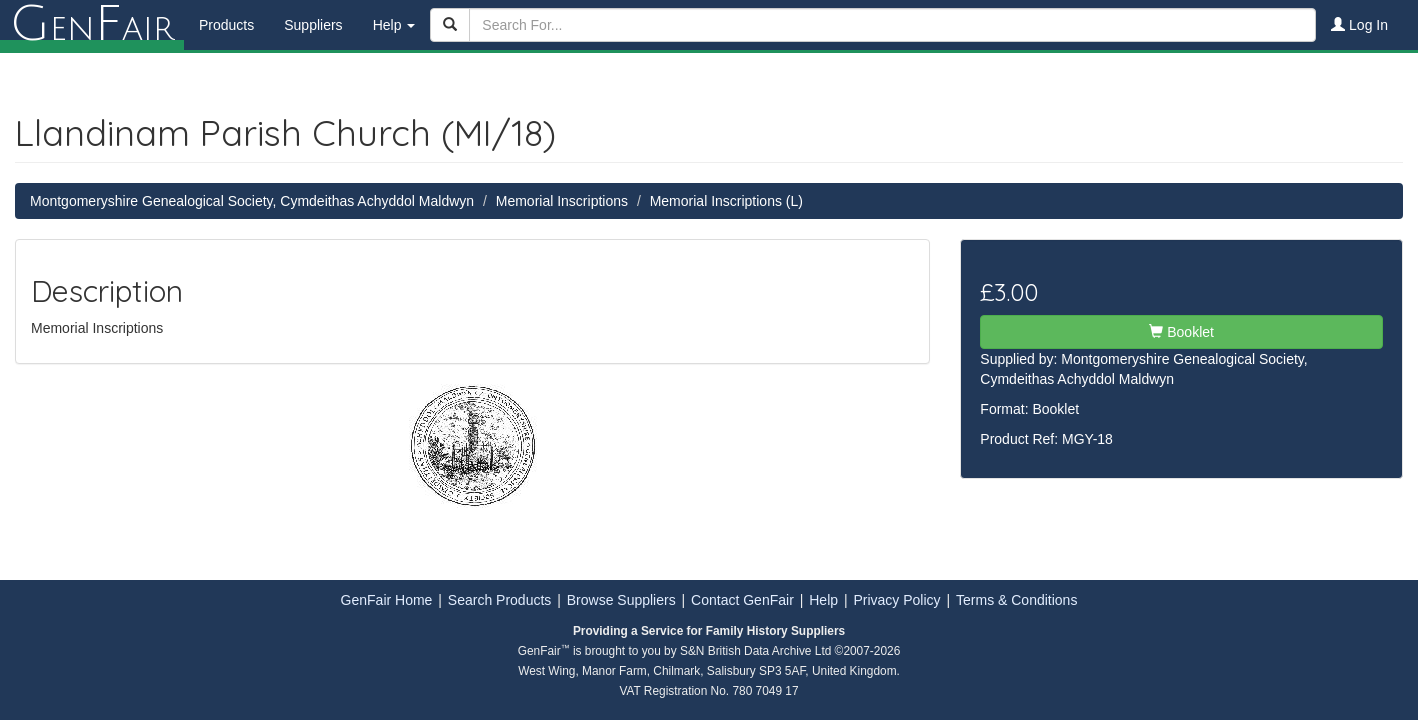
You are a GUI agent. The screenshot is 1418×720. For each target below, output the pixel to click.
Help (823, 600)
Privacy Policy (896, 600)
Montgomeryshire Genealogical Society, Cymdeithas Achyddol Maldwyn (252, 201)
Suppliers (313, 25)
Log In (1359, 25)
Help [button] (394, 25)
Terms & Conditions (1016, 600)
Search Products (500, 600)
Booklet (1181, 332)
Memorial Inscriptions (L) (726, 201)
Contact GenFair (742, 600)
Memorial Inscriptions (562, 201)
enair (92, 25)
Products (226, 25)
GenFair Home (387, 600)
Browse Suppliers (621, 600)
